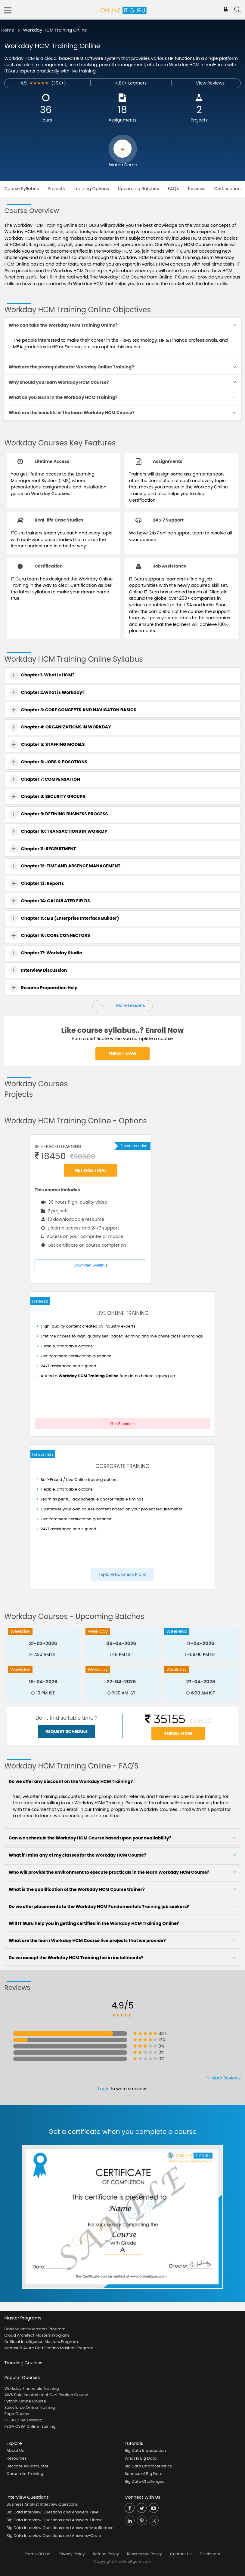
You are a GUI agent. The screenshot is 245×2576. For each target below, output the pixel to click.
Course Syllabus (21, 189)
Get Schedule (122, 1423)
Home (7, 30)
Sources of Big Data (144, 2473)
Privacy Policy (71, 2554)
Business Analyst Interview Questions (42, 2504)
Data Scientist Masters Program (34, 2329)
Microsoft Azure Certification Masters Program (48, 2348)
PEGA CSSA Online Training (30, 2426)
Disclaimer (210, 2554)
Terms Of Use (37, 2554)
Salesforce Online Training (29, 2407)
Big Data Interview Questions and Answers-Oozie (54, 2535)
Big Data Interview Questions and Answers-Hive (53, 2512)
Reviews (197, 189)
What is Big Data (141, 2458)
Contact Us (181, 2554)
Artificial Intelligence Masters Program (41, 2341)
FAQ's (173, 189)
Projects (199, 120)
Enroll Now (122, 1054)
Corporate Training (25, 2473)
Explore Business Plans (122, 1574)
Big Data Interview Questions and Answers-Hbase (55, 2520)
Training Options (91, 189)
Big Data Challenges (144, 2481)
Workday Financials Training (31, 2388)
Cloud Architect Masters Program (36, 2335)
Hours (46, 120)
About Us (15, 2450)
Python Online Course (25, 2401)
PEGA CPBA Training (23, 2420)
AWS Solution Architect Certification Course (46, 2395)
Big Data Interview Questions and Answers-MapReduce (60, 2528)
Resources (17, 2458)
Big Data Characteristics (148, 2466)
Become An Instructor (27, 2466)
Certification (227, 189)
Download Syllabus (90, 1265)
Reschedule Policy (144, 2554)
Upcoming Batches (138, 189)
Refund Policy (106, 2554)
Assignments (123, 120)
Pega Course (16, 2414)
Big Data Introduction (145, 2450)
